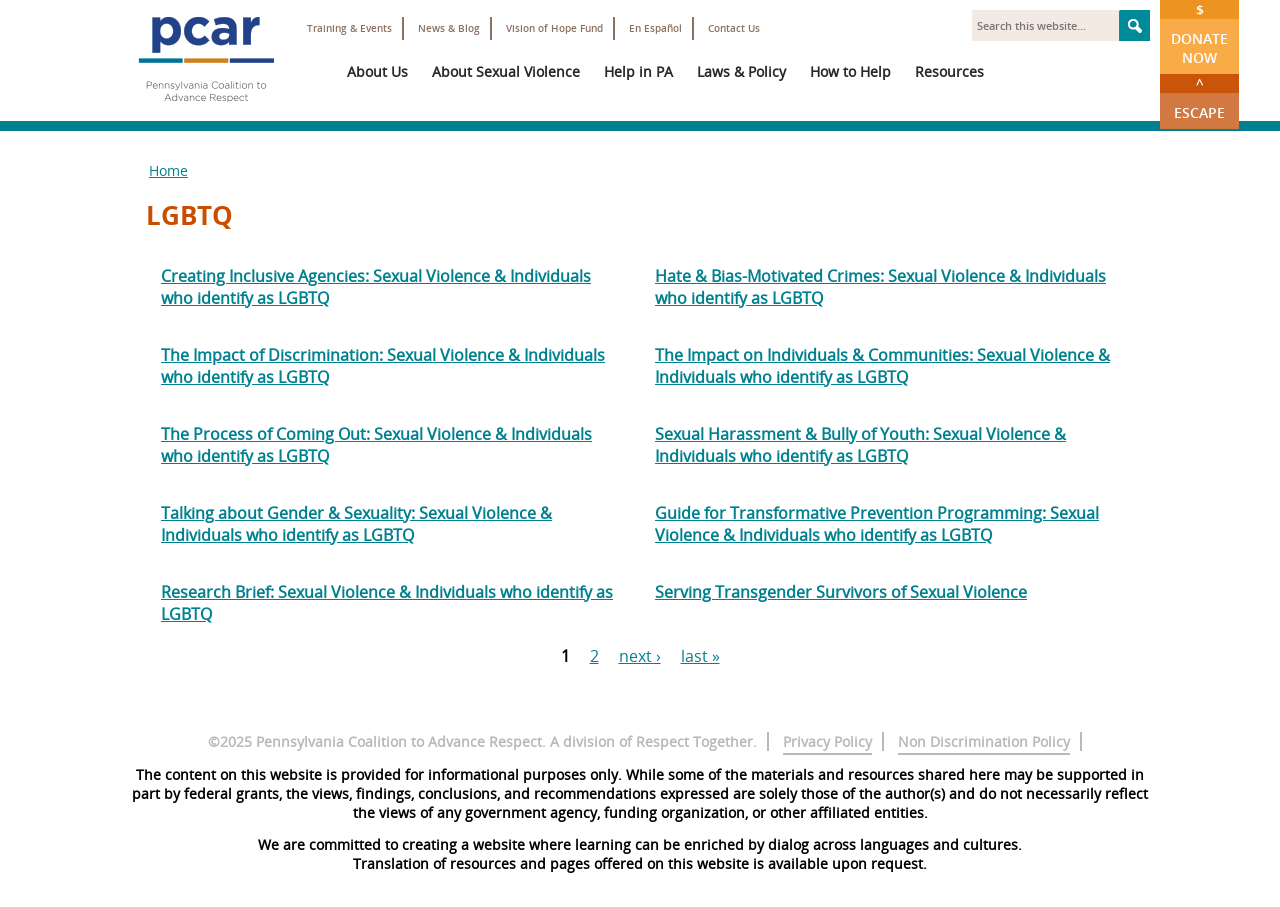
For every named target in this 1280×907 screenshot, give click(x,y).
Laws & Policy (741, 71)
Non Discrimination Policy (984, 741)
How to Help (850, 71)
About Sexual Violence (506, 71)
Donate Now (1199, 33)
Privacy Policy (827, 741)
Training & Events (349, 28)
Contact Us (734, 28)
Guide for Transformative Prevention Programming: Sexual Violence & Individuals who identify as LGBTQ (877, 524)
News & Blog (449, 28)
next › (640, 656)
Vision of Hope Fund (554, 28)
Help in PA (638, 71)
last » (700, 656)
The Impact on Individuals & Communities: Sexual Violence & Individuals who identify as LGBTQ (882, 366)
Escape (1199, 98)
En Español (655, 28)
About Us (377, 71)
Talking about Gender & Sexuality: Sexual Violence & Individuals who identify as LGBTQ (356, 524)
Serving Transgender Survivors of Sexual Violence (841, 592)
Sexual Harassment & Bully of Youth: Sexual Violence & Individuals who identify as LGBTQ (860, 445)
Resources (949, 71)
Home (168, 170)
